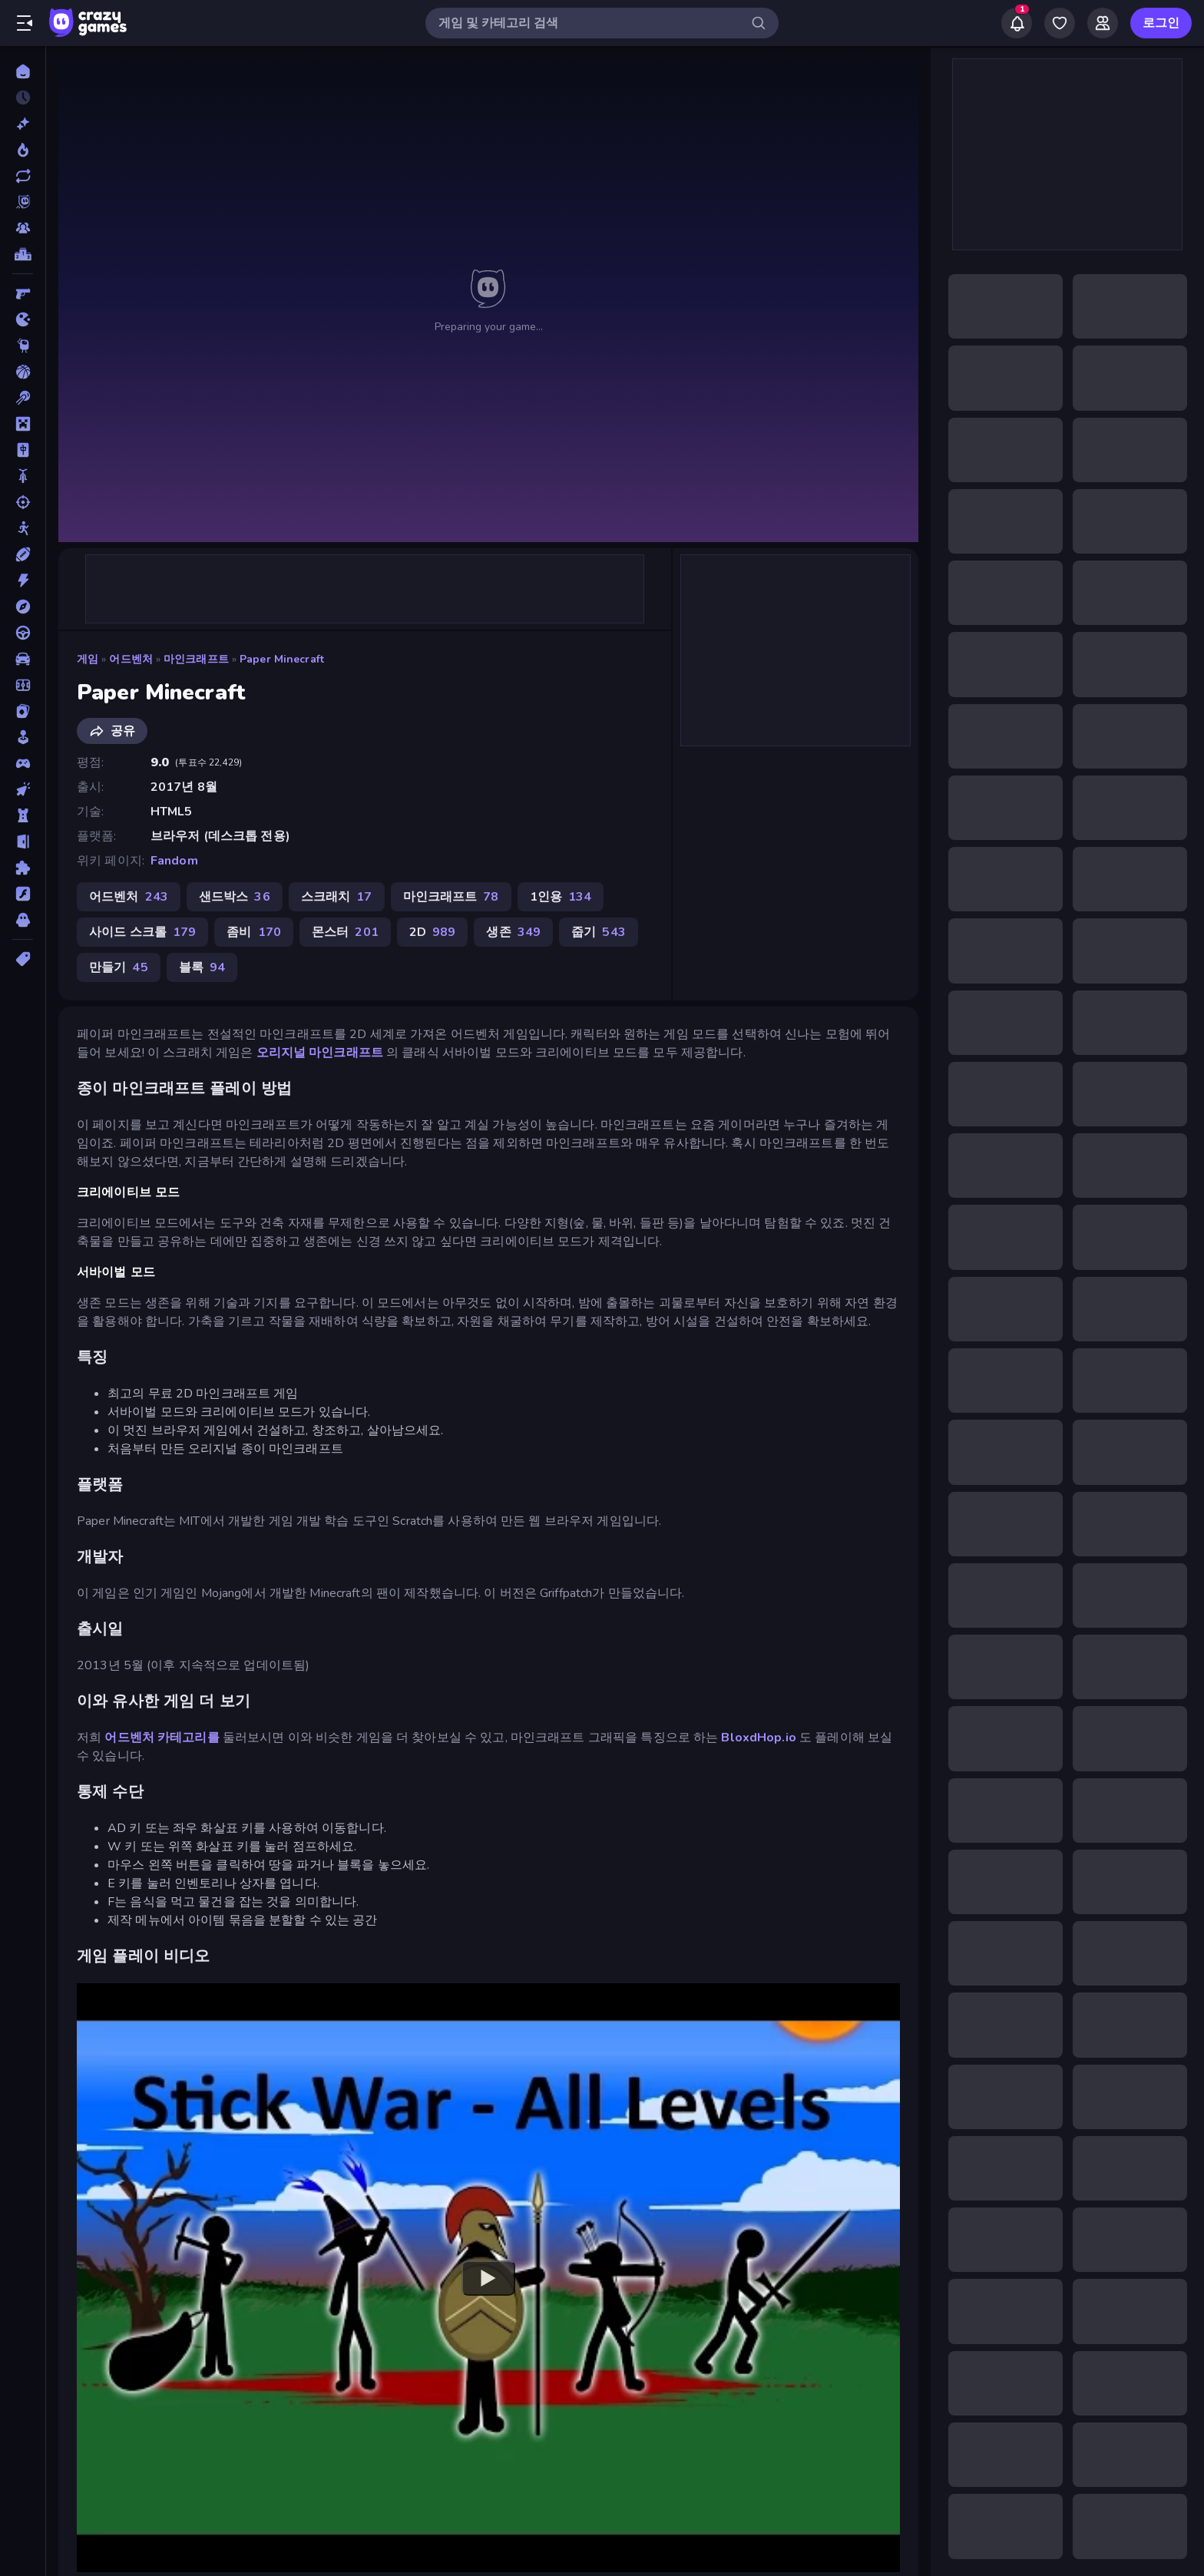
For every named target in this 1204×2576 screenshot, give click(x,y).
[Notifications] (1016, 23)
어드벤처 (131, 659)
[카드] (22, 711)
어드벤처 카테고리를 (161, 1737)
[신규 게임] (22, 124)
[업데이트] (22, 176)
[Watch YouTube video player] (488, 2277)
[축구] (22, 685)
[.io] (22, 319)
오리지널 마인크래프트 (319, 1052)
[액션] (22, 580)
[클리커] (22, 789)
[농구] (22, 372)
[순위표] (22, 254)
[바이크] (22, 476)
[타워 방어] (22, 815)
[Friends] (1102, 23)
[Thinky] (22, 345)
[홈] (22, 71)
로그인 (1161, 23)
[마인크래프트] (22, 424)
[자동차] (22, 659)
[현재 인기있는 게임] (22, 150)
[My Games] (1059, 23)
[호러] (22, 920)
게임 (87, 659)
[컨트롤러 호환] (22, 763)
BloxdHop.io (758, 1737)
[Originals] (22, 202)
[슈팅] (22, 502)
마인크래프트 (196, 659)
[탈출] (22, 841)
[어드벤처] (22, 607)
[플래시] (22, 894)
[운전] (22, 633)
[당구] (22, 398)
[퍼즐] (22, 868)
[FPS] (22, 293)
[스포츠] (22, 554)
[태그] (22, 959)
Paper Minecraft (282, 659)
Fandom (174, 860)
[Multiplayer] (22, 228)
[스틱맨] (22, 528)
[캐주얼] (22, 737)
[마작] (22, 450)
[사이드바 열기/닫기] (24, 23)
